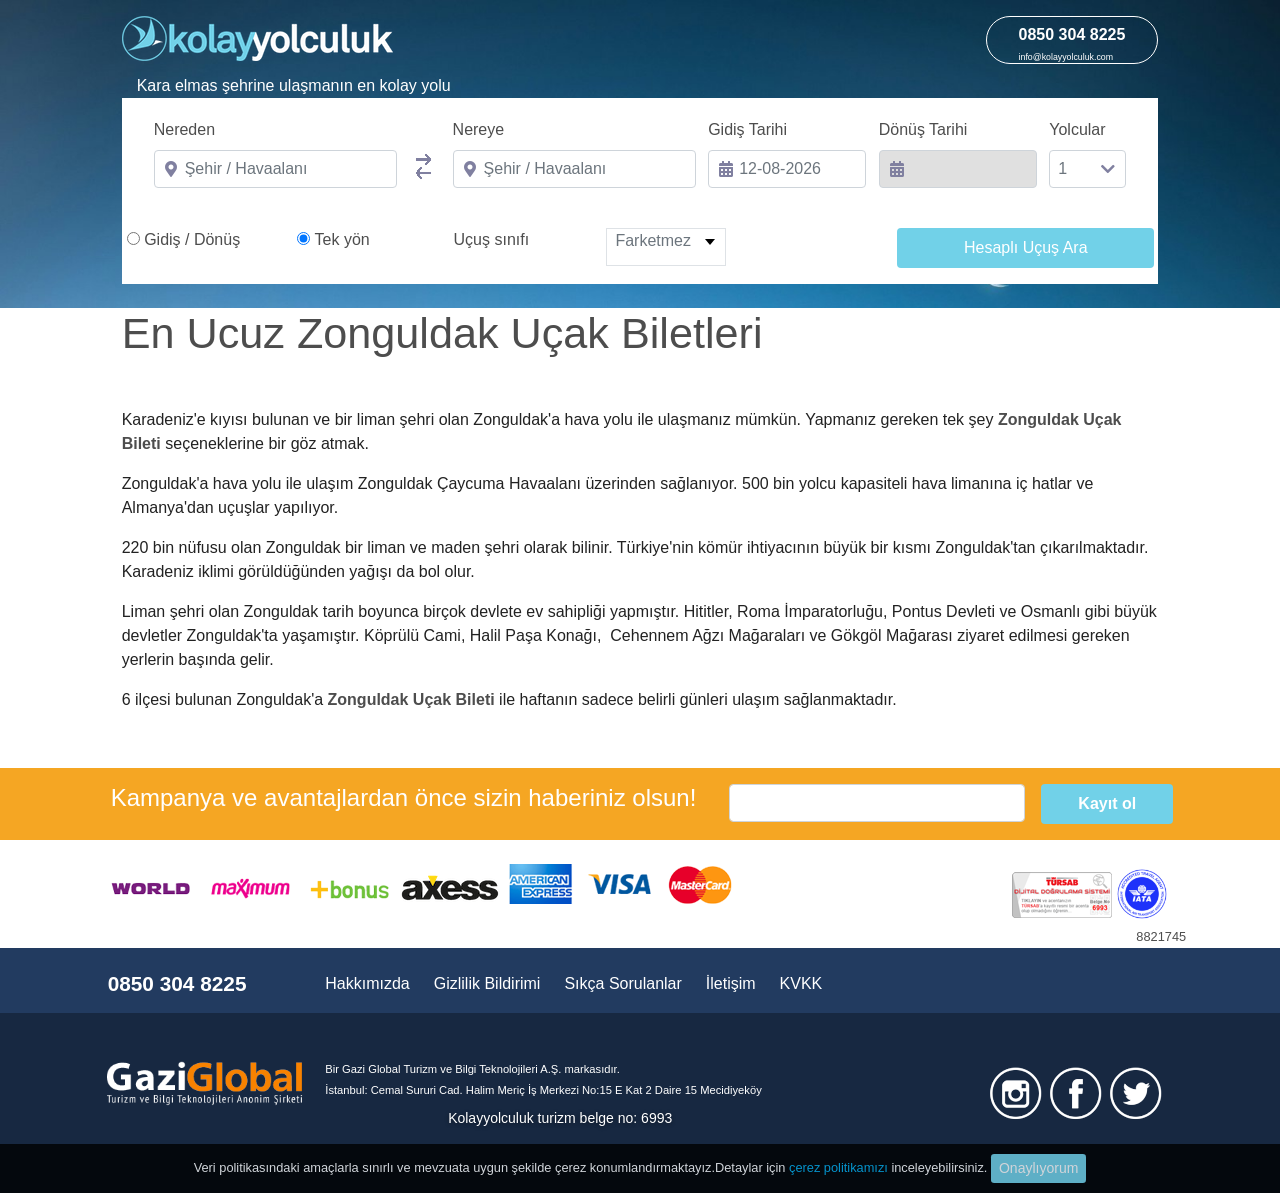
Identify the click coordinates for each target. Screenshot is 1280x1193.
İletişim (731, 983)
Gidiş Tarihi (747, 129)
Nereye (479, 129)
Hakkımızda (367, 983)
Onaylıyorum (1038, 1168)
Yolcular (1077, 129)
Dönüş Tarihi (923, 129)
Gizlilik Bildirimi (487, 983)
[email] (877, 803)
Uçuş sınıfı (492, 239)
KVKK (801, 983)
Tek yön (342, 239)
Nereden (184, 129)
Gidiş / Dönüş (192, 239)
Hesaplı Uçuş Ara (1026, 247)
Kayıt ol (1107, 803)
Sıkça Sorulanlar (622, 983)
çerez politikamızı (838, 1167)
